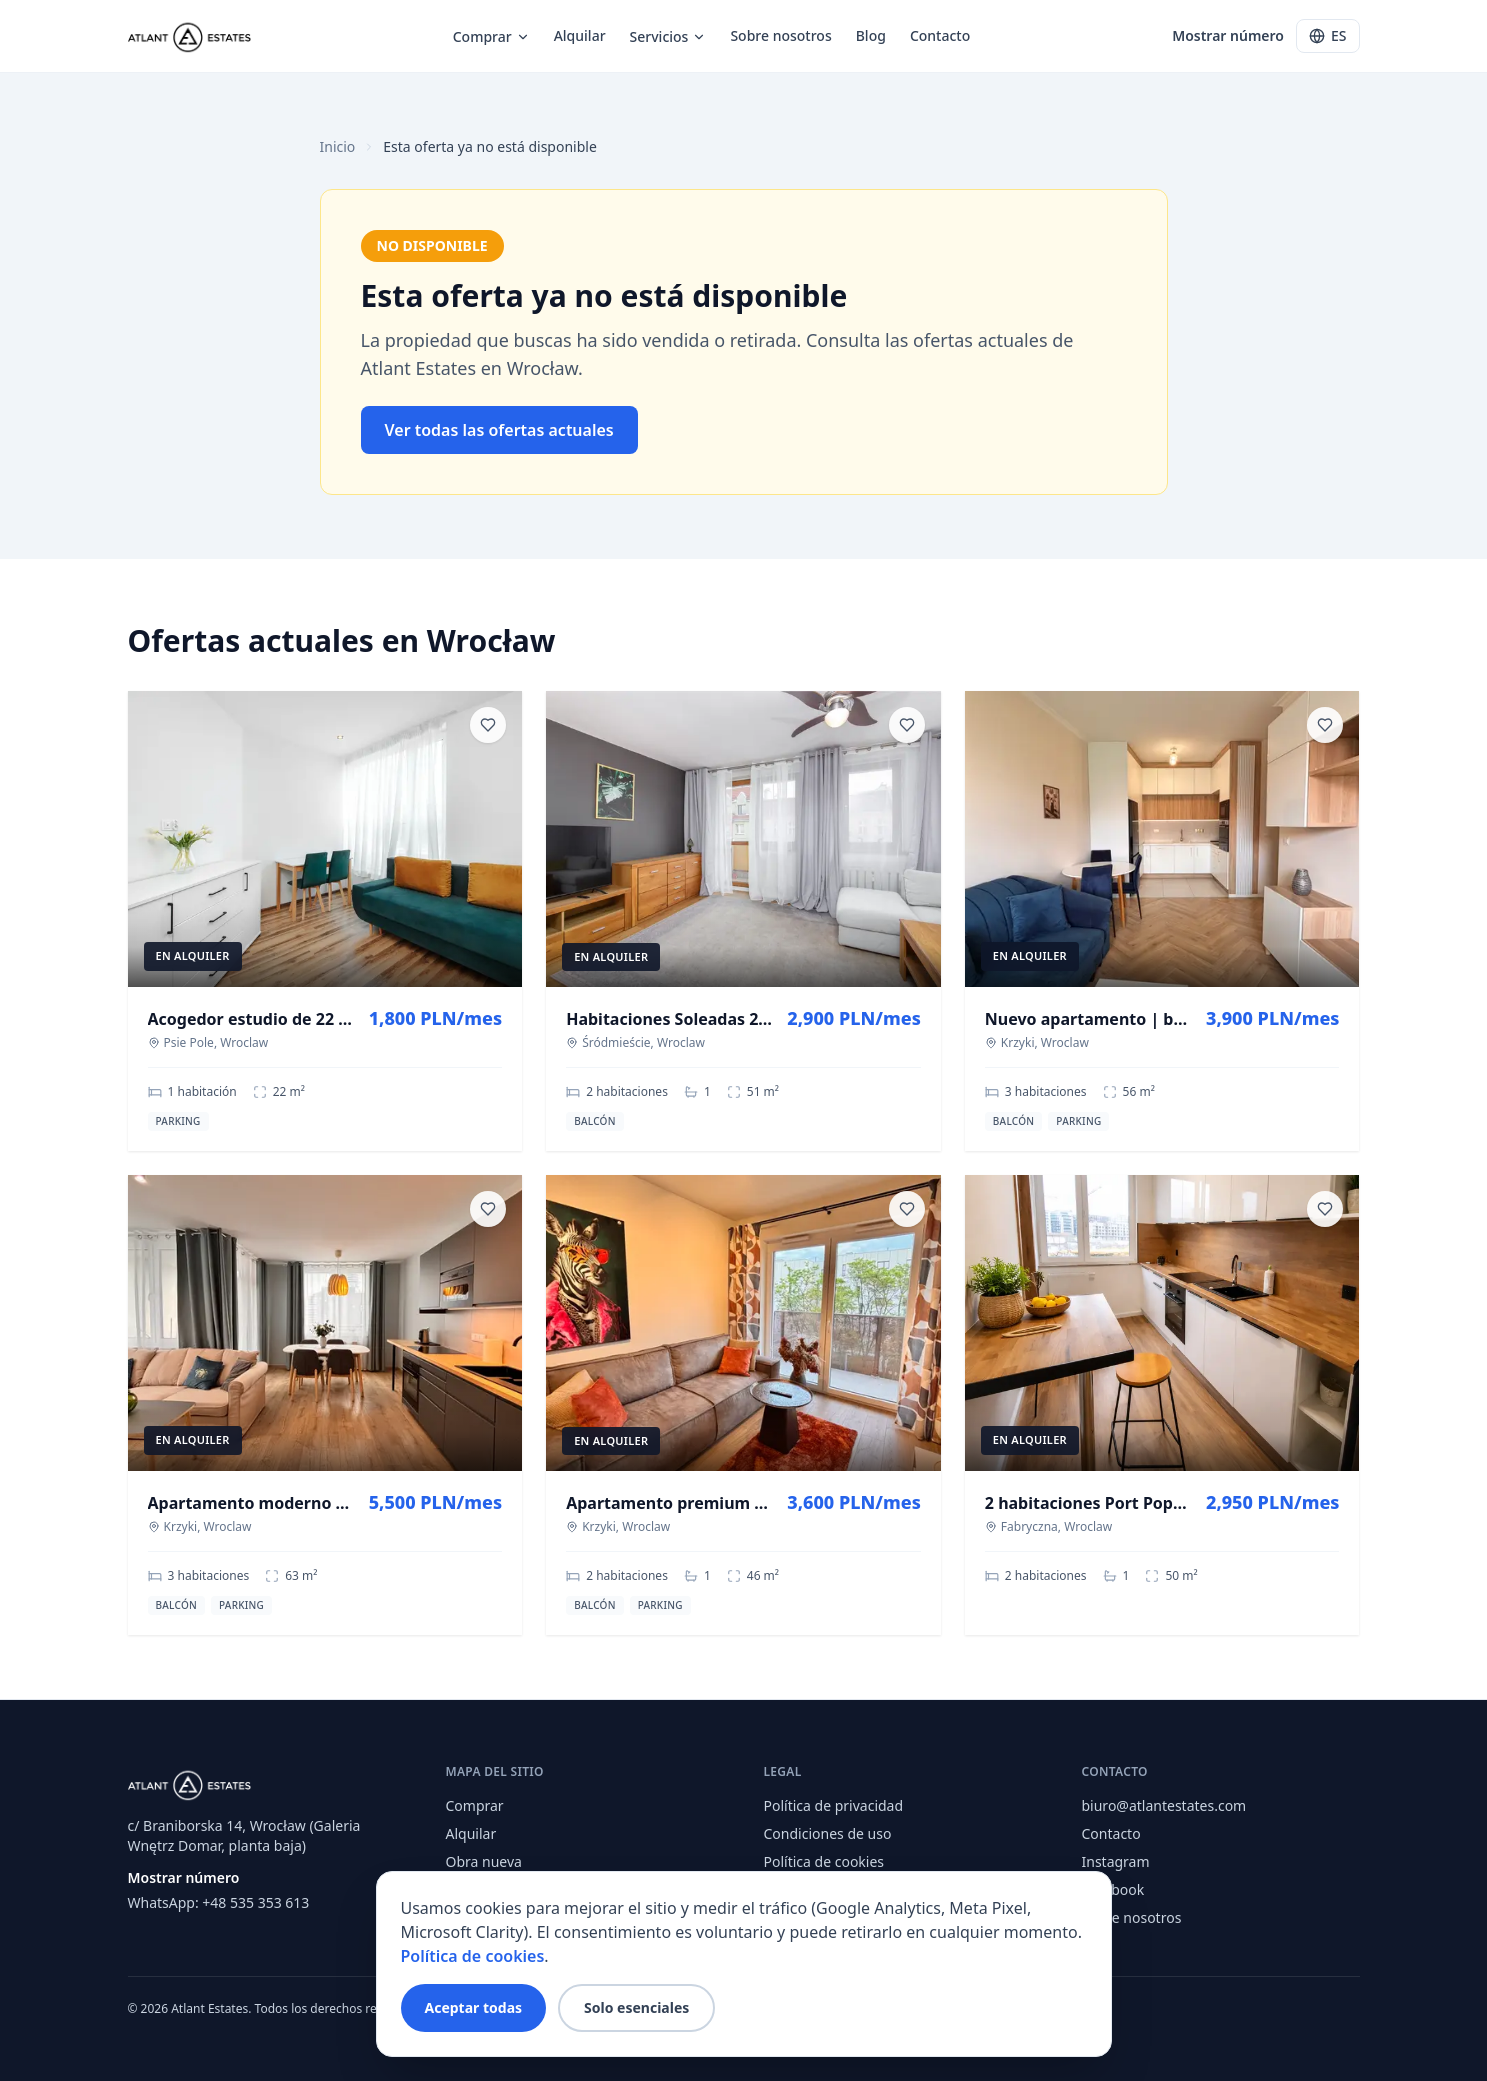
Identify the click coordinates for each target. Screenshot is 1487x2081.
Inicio (338, 146)
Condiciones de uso (828, 1833)
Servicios (668, 36)
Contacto (940, 35)
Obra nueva (484, 1861)
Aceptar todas (474, 2007)
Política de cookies (824, 1861)
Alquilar (580, 35)
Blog (871, 35)
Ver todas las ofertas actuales (499, 430)
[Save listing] (488, 725)
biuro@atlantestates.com (1164, 1805)
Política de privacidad (834, 1805)
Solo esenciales (636, 2007)
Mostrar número (1228, 35)
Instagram (1116, 1861)
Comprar (491, 36)
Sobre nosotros (780, 35)
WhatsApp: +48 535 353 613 (219, 1902)
